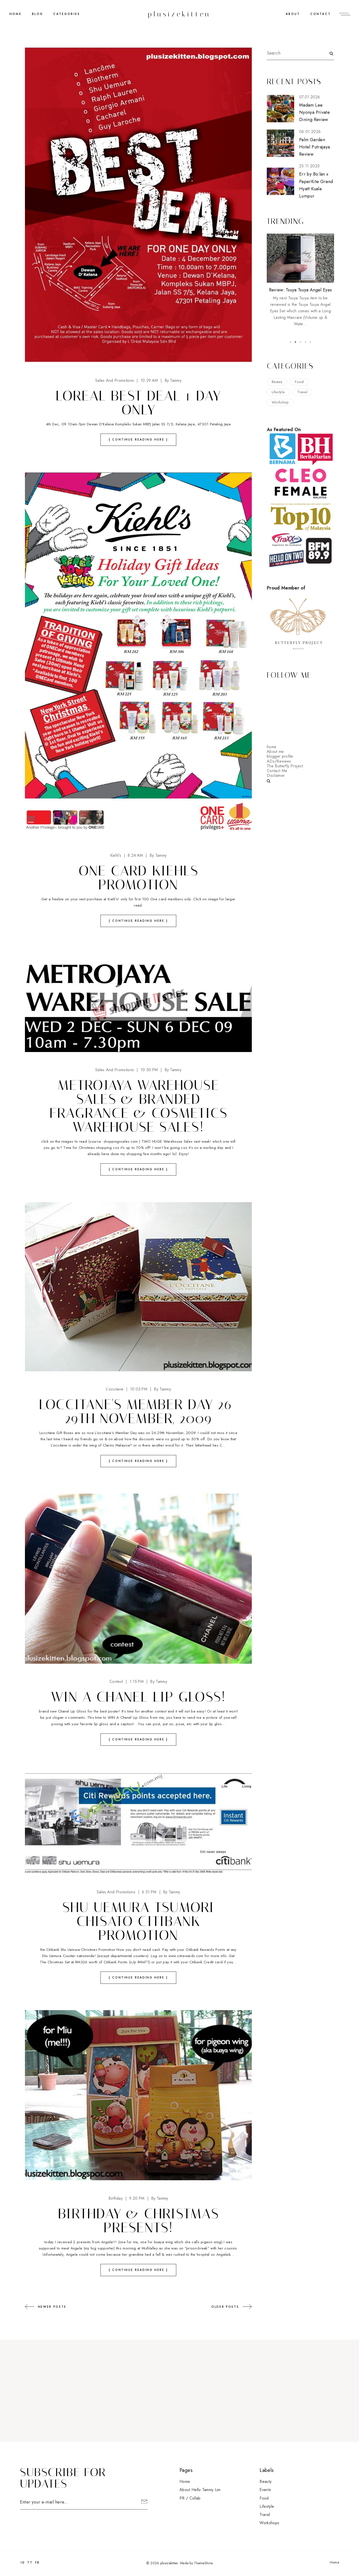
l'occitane (114, 1389)
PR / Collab (190, 2498)
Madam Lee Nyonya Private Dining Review (314, 112)
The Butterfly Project (285, 766)
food (299, 382)
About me (275, 751)
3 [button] (300, 341)
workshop (280, 402)
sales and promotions (114, 380)
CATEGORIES (66, 14)
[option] (300, 280)
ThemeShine (203, 2563)
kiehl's (115, 855)
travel (302, 392)
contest (116, 1681)
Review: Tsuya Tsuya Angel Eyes (300, 290)
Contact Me (277, 771)
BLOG (37, 14)
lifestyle (278, 392)
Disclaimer (276, 775)
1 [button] (290, 341)
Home (15, 14)
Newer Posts (45, 2307)
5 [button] (310, 341)
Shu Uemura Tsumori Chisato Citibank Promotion (138, 1921)
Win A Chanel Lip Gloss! (138, 1697)
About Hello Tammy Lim (200, 2490)
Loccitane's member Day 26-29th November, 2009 (138, 1411)
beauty (277, 382)
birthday (115, 2198)
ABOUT (293, 14)
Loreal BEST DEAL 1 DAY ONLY (138, 403)
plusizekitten (179, 14)
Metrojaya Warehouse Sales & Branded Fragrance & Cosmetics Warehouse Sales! (138, 1106)
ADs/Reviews (279, 761)
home (271, 747)
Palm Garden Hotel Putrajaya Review (314, 147)
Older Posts (231, 2307)
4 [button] (305, 341)
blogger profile (280, 756)
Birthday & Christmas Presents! (138, 2220)
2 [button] (295, 341)
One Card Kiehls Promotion (138, 877)
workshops (269, 2523)
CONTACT (320, 14)
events (265, 2490)
